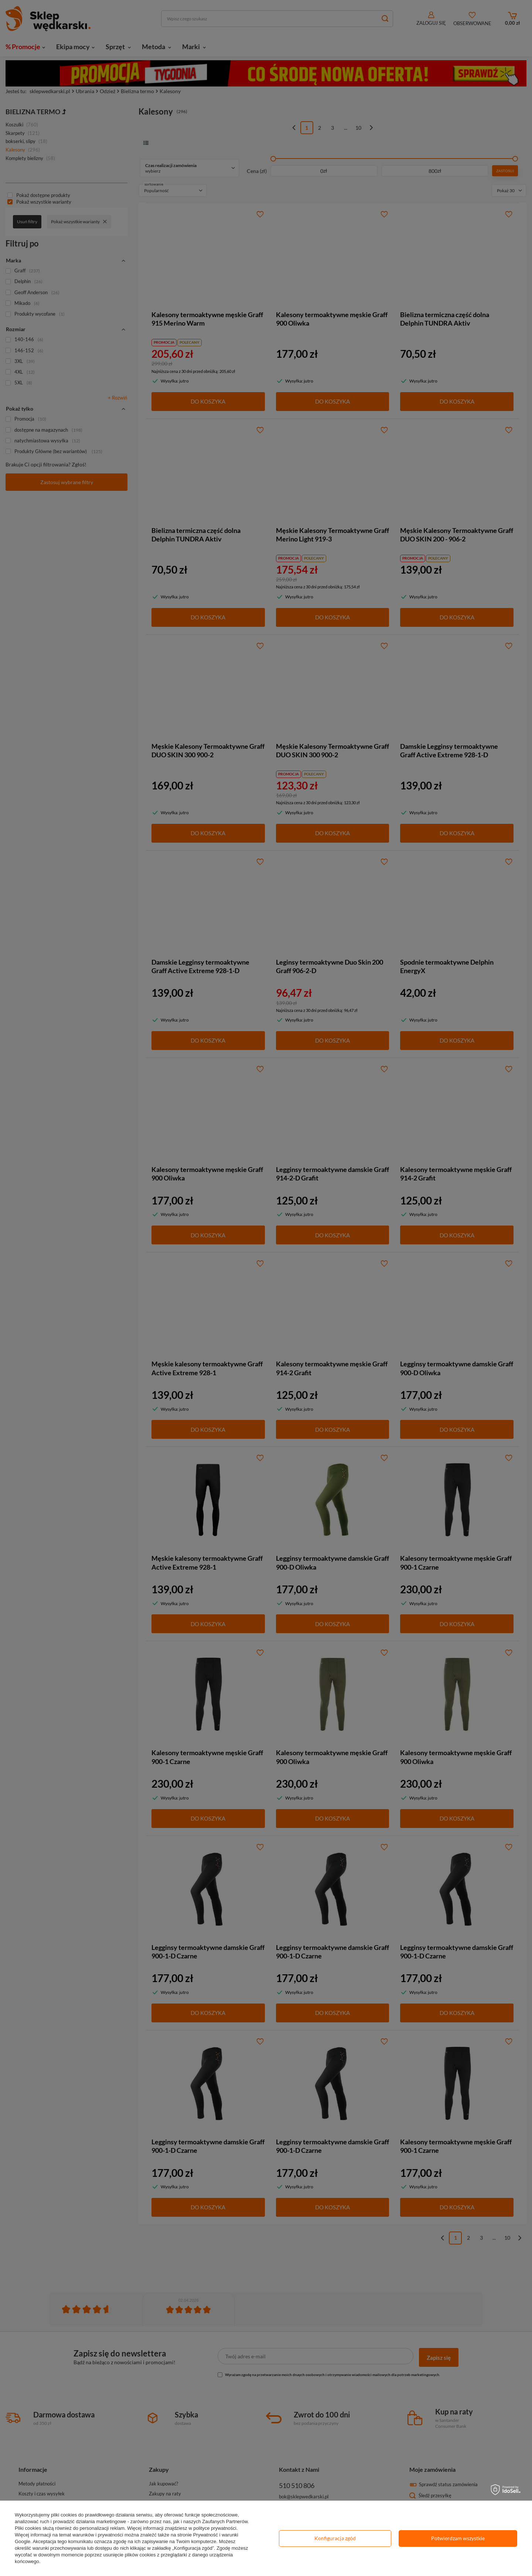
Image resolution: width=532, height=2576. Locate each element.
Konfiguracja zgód (335, 2538)
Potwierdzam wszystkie (458, 2538)
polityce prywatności (214, 2528)
